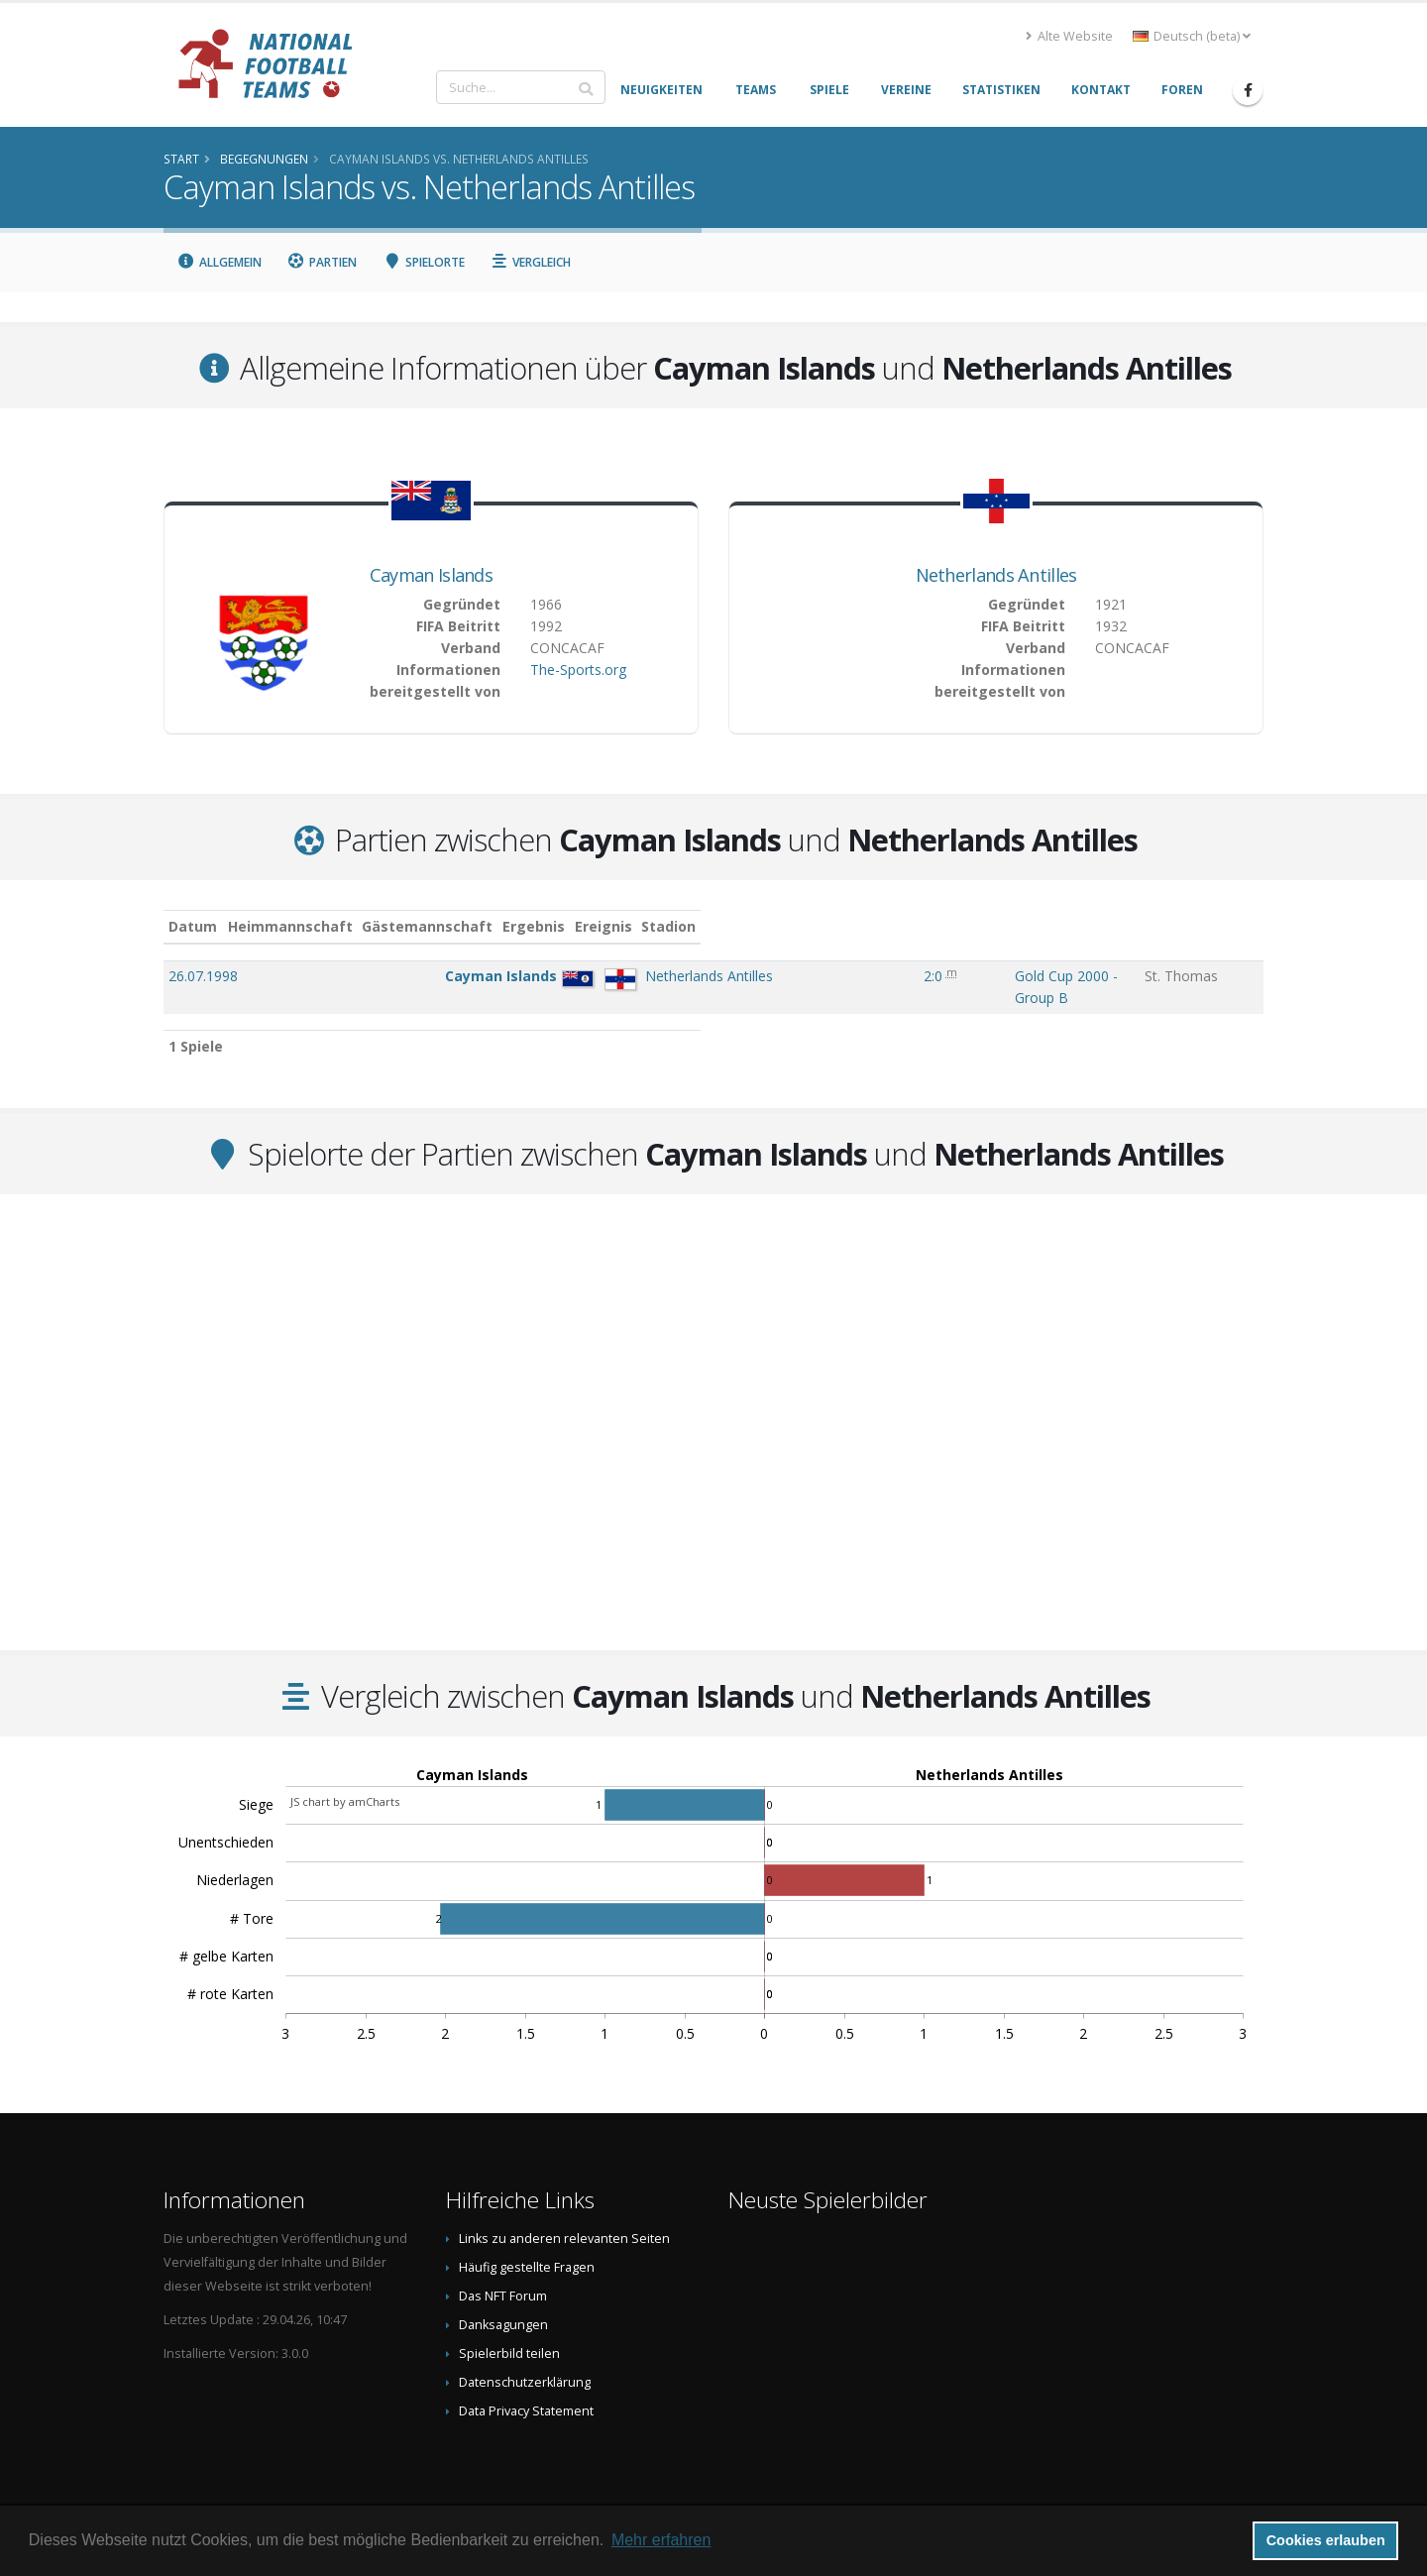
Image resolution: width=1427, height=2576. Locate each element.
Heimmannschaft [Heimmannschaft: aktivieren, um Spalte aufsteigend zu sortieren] (490, 926)
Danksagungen (503, 2304)
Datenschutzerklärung (525, 2362)
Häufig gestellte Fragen (527, 2247)
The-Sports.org (578, 669)
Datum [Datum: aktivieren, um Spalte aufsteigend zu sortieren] (192, 926)
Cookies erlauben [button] (1325, 2540)
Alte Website (1069, 36)
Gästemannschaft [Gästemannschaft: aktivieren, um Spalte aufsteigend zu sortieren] (628, 926)
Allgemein (219, 262)
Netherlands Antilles (996, 575)
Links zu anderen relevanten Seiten (564, 2218)
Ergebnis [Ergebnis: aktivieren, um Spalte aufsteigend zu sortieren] (860, 926)
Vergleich (531, 262)
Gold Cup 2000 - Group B (994, 975)
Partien (322, 262)
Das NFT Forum (503, 2276)
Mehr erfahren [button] (661, 2539)
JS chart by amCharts (344, 1781)
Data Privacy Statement (526, 2391)
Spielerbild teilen (509, 2333)
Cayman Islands (431, 575)
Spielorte (424, 262)
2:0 (854, 975)
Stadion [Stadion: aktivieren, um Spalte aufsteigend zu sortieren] (1182, 926)
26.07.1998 (203, 975)
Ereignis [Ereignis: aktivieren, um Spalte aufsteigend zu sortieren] (942, 926)
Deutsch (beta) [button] (1192, 36)
